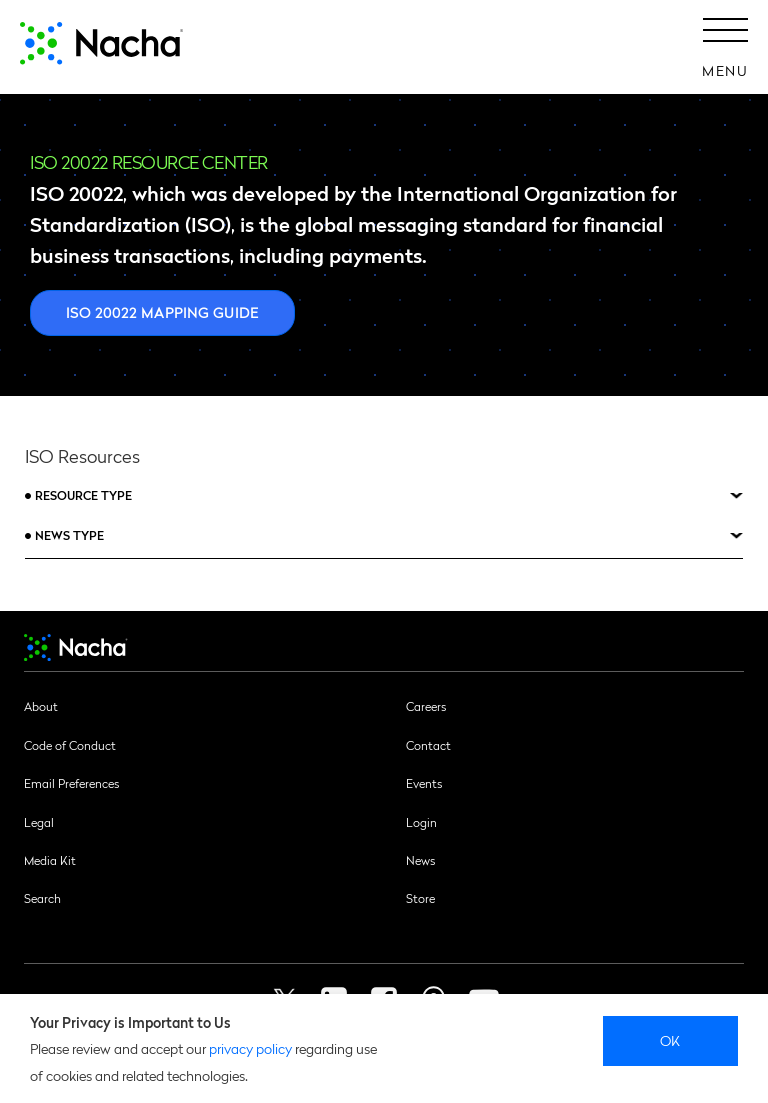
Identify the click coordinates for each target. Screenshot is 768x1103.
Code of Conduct (70, 745)
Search (42, 898)
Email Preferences (71, 783)
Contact (428, 745)
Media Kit (50, 860)
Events (424, 783)
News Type (69, 535)
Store (420, 898)
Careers (426, 706)
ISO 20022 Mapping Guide (162, 312)
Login (421, 822)
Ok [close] (670, 1040)
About (41, 706)
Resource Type (83, 495)
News (420, 860)
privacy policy (250, 1048)
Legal (39, 822)
